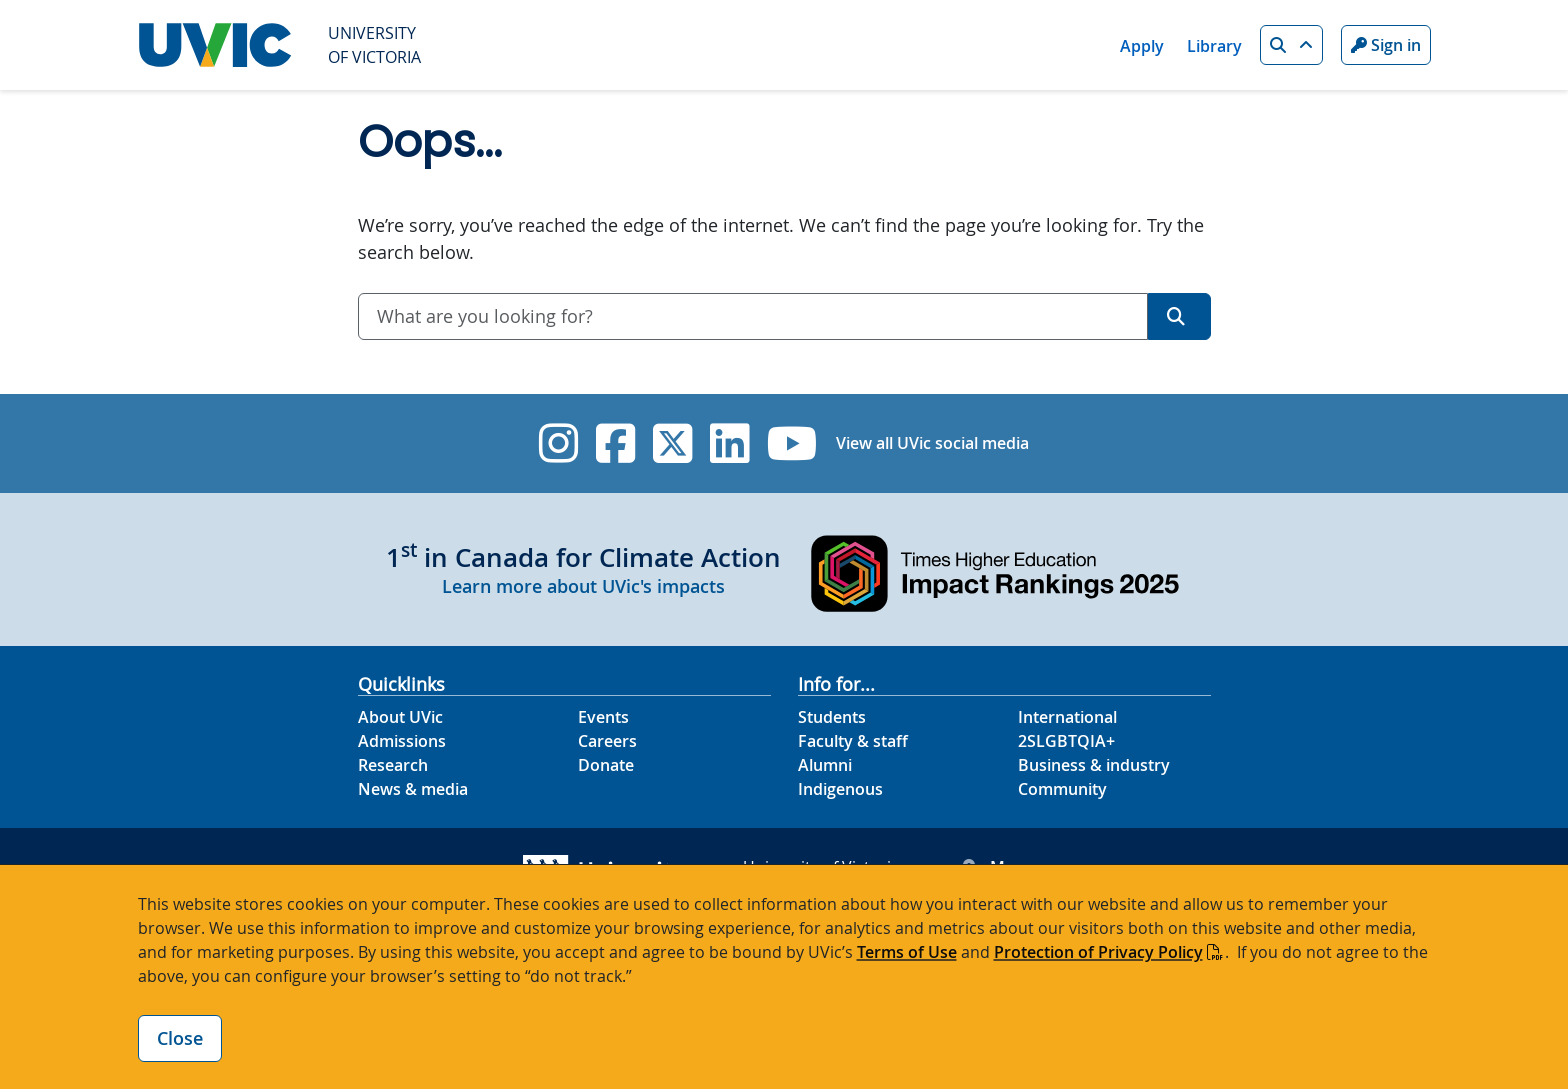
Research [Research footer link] (393, 765)
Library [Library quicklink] (1214, 46)
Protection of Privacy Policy (1098, 952)
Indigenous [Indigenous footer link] (840, 789)
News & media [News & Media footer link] (413, 789)
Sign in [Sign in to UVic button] (1386, 45)
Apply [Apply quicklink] (1142, 46)
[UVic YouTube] (792, 443)
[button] (1291, 45)
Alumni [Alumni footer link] (825, 765)
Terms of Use (907, 952)
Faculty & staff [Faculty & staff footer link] (853, 741)
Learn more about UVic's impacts (583, 586)
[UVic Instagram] (558, 443)
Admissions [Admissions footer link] (402, 741)
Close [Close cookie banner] (180, 1038)
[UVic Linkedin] (729, 443)
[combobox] (753, 316)
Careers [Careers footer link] (607, 741)
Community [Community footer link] (1062, 789)
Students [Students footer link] (832, 717)
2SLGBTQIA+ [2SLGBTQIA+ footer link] (1066, 741)
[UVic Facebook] (615, 443)
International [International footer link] (1067, 717)
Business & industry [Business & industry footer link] (1094, 765)
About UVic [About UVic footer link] (400, 717)
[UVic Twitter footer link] (672, 443)
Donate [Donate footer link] (606, 765)
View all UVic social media (932, 443)
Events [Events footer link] (603, 717)
